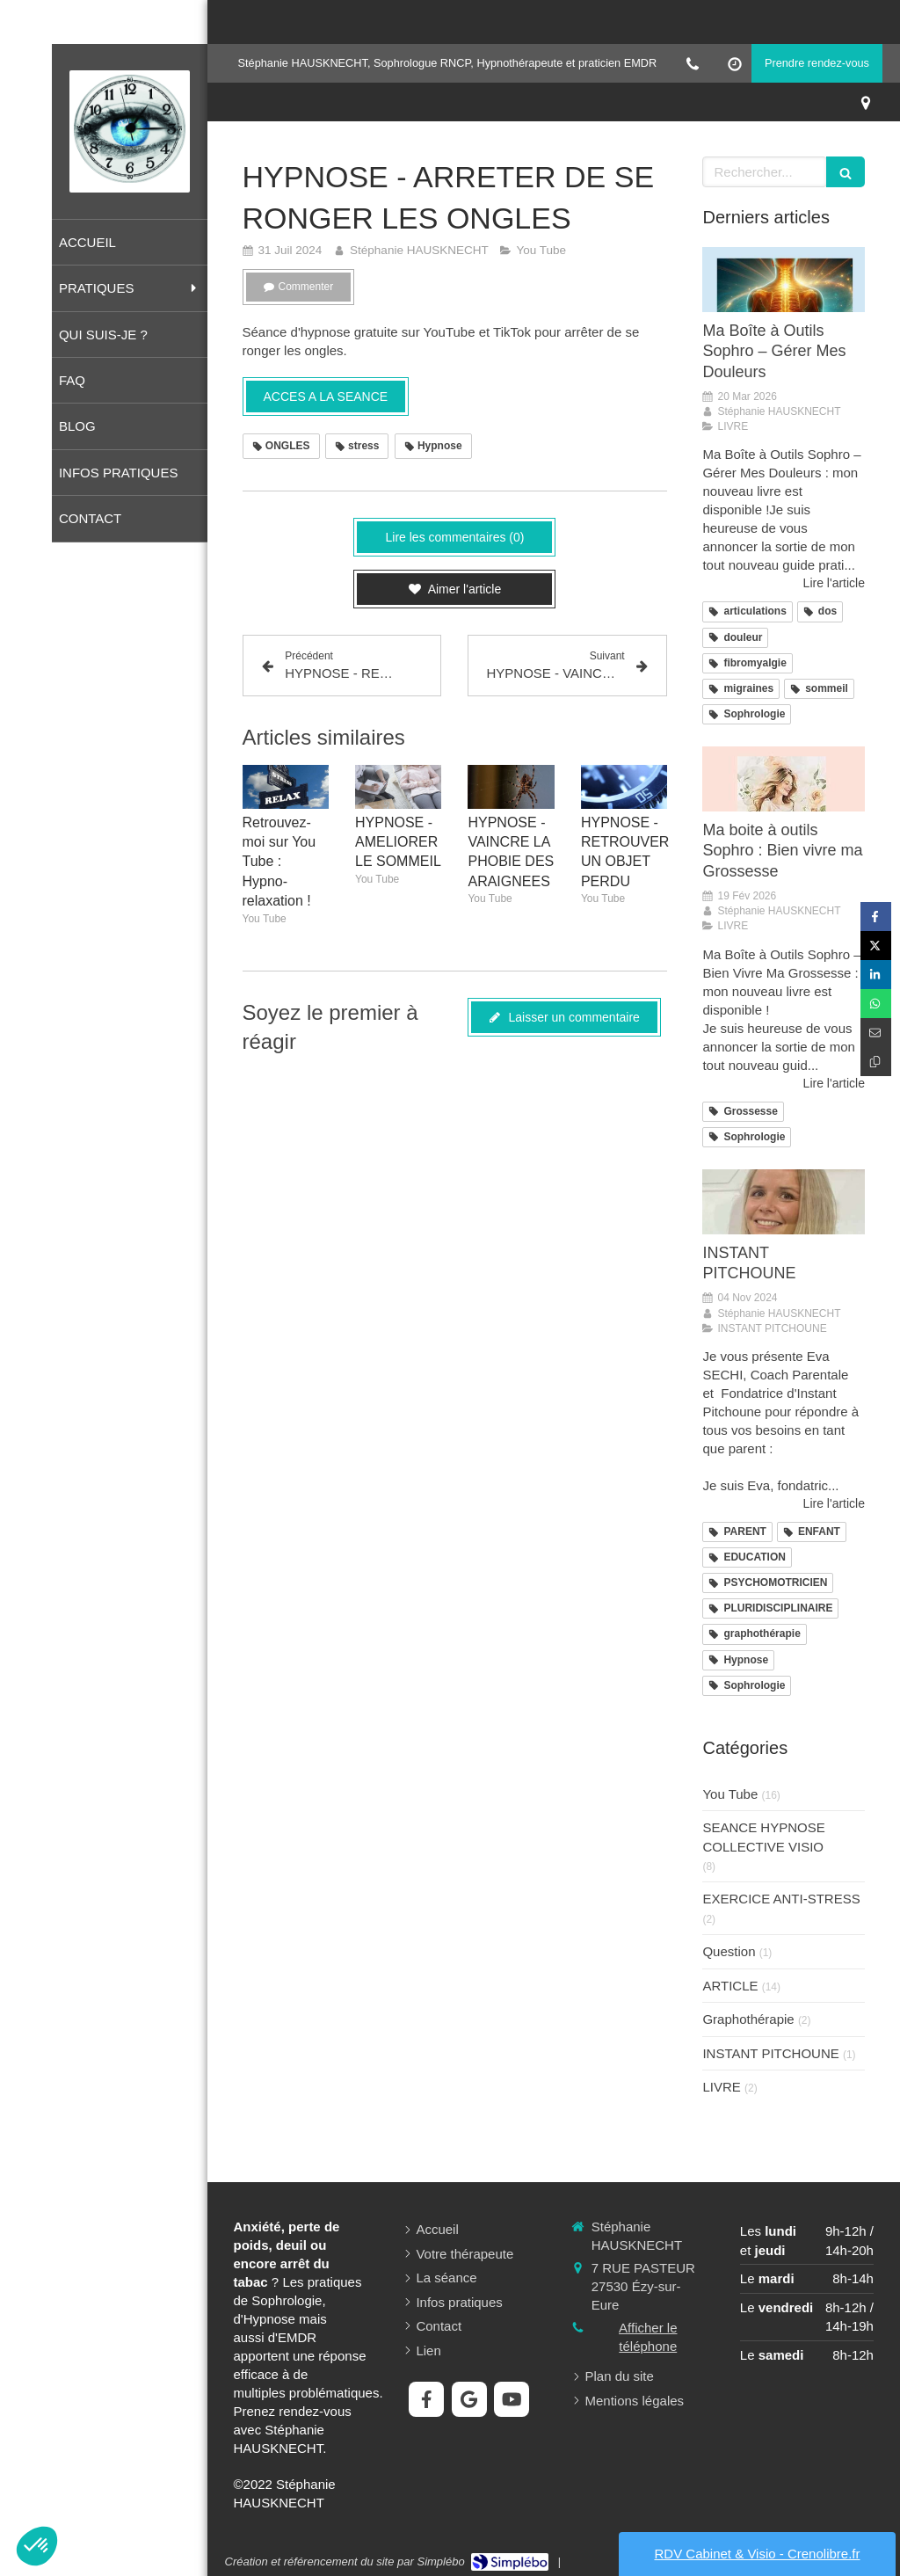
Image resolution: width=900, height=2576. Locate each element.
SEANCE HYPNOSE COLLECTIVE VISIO (763, 1836)
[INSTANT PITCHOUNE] (783, 1201)
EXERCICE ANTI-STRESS (781, 1898)
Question (728, 1951)
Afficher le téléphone (648, 2337)
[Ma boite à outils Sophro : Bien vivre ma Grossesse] (783, 778)
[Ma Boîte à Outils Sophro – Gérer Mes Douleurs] (783, 279)
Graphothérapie (748, 2019)
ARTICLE (730, 1985)
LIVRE (721, 2086)
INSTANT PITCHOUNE (770, 2053)
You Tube (730, 1793)
